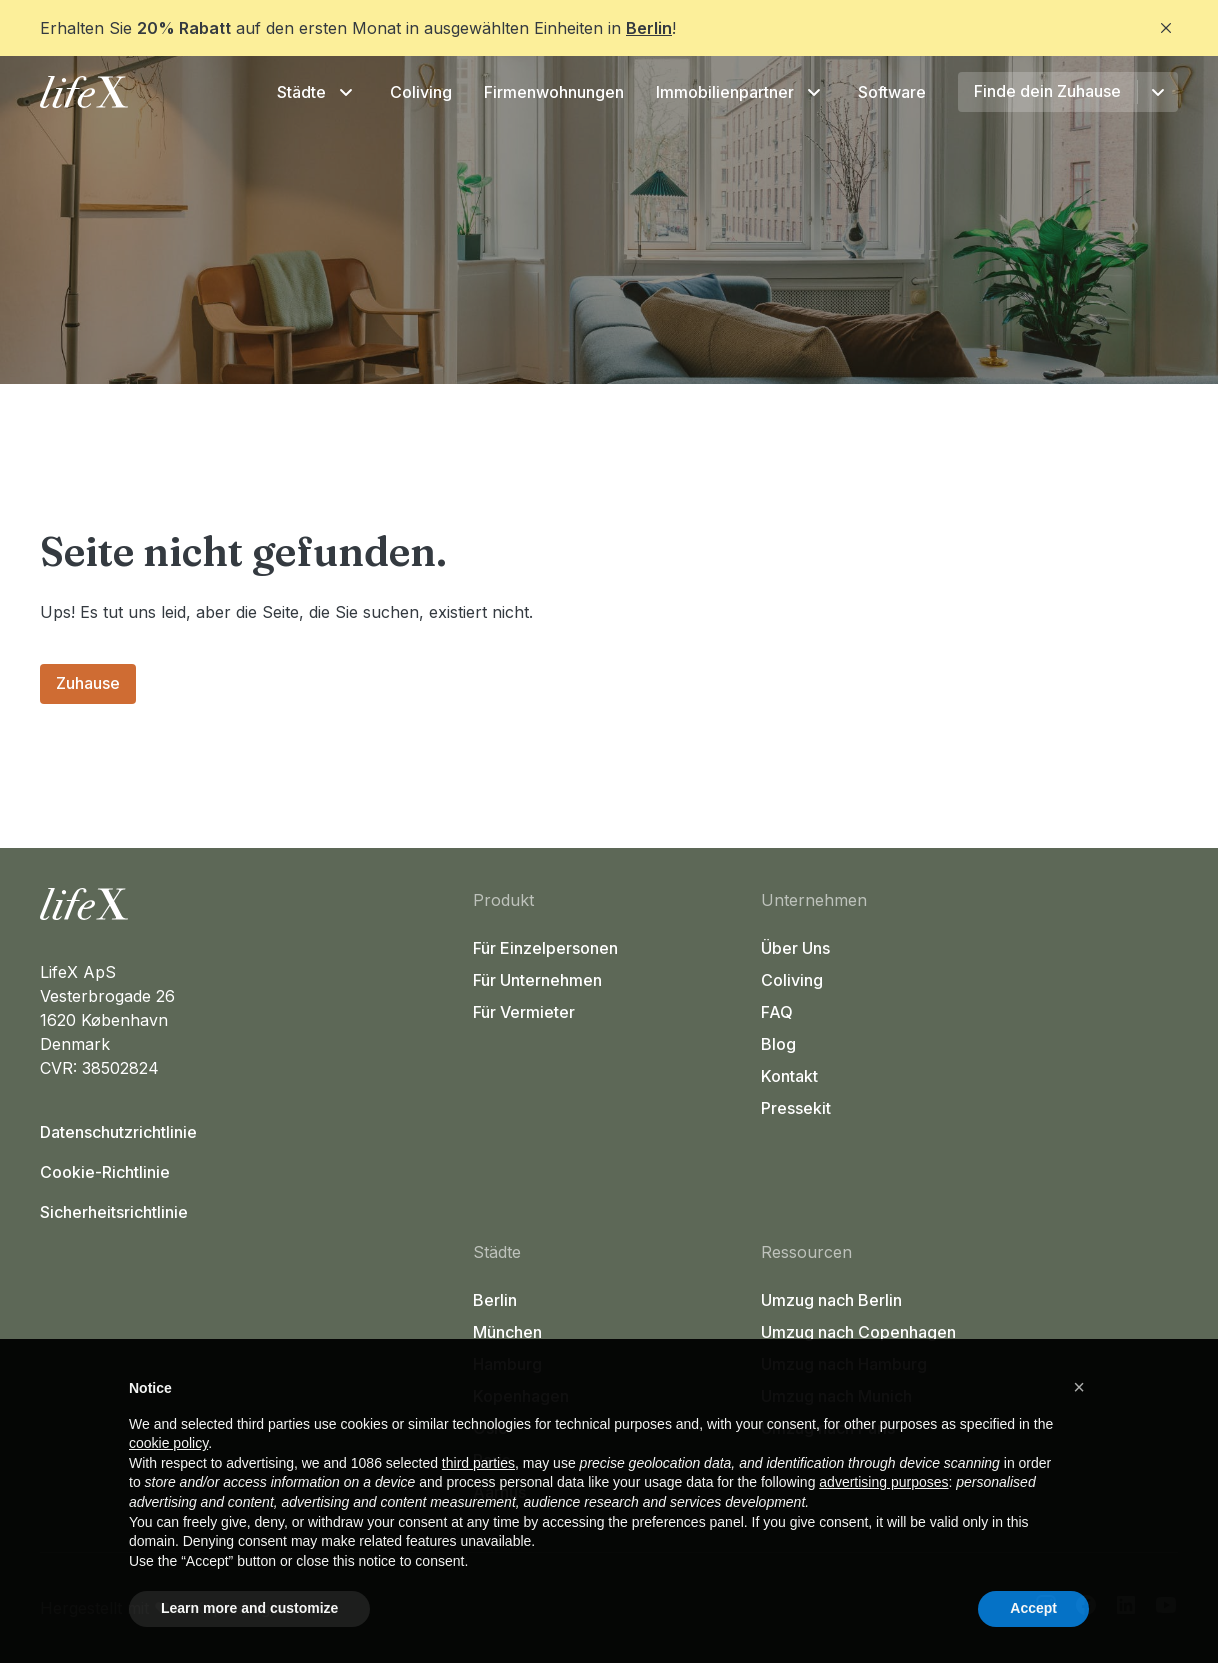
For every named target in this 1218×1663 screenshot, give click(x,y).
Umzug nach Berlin (831, 1300)
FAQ (777, 1012)
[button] (1079, 1387)
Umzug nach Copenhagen (858, 1332)
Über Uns (795, 948)
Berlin (649, 28)
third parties (478, 1463)
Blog (778, 1044)
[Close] (1166, 28)
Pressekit (796, 1108)
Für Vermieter (524, 1012)
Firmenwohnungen (554, 92)
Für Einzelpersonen (545, 948)
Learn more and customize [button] (249, 1608)
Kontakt (789, 1076)
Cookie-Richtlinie (105, 1172)
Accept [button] (1033, 1608)
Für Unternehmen (537, 980)
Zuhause (88, 683)
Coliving (421, 92)
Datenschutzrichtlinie (118, 1132)
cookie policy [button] (168, 1443)
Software (892, 92)
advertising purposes (883, 1482)
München (507, 1332)
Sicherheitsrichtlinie (114, 1212)
